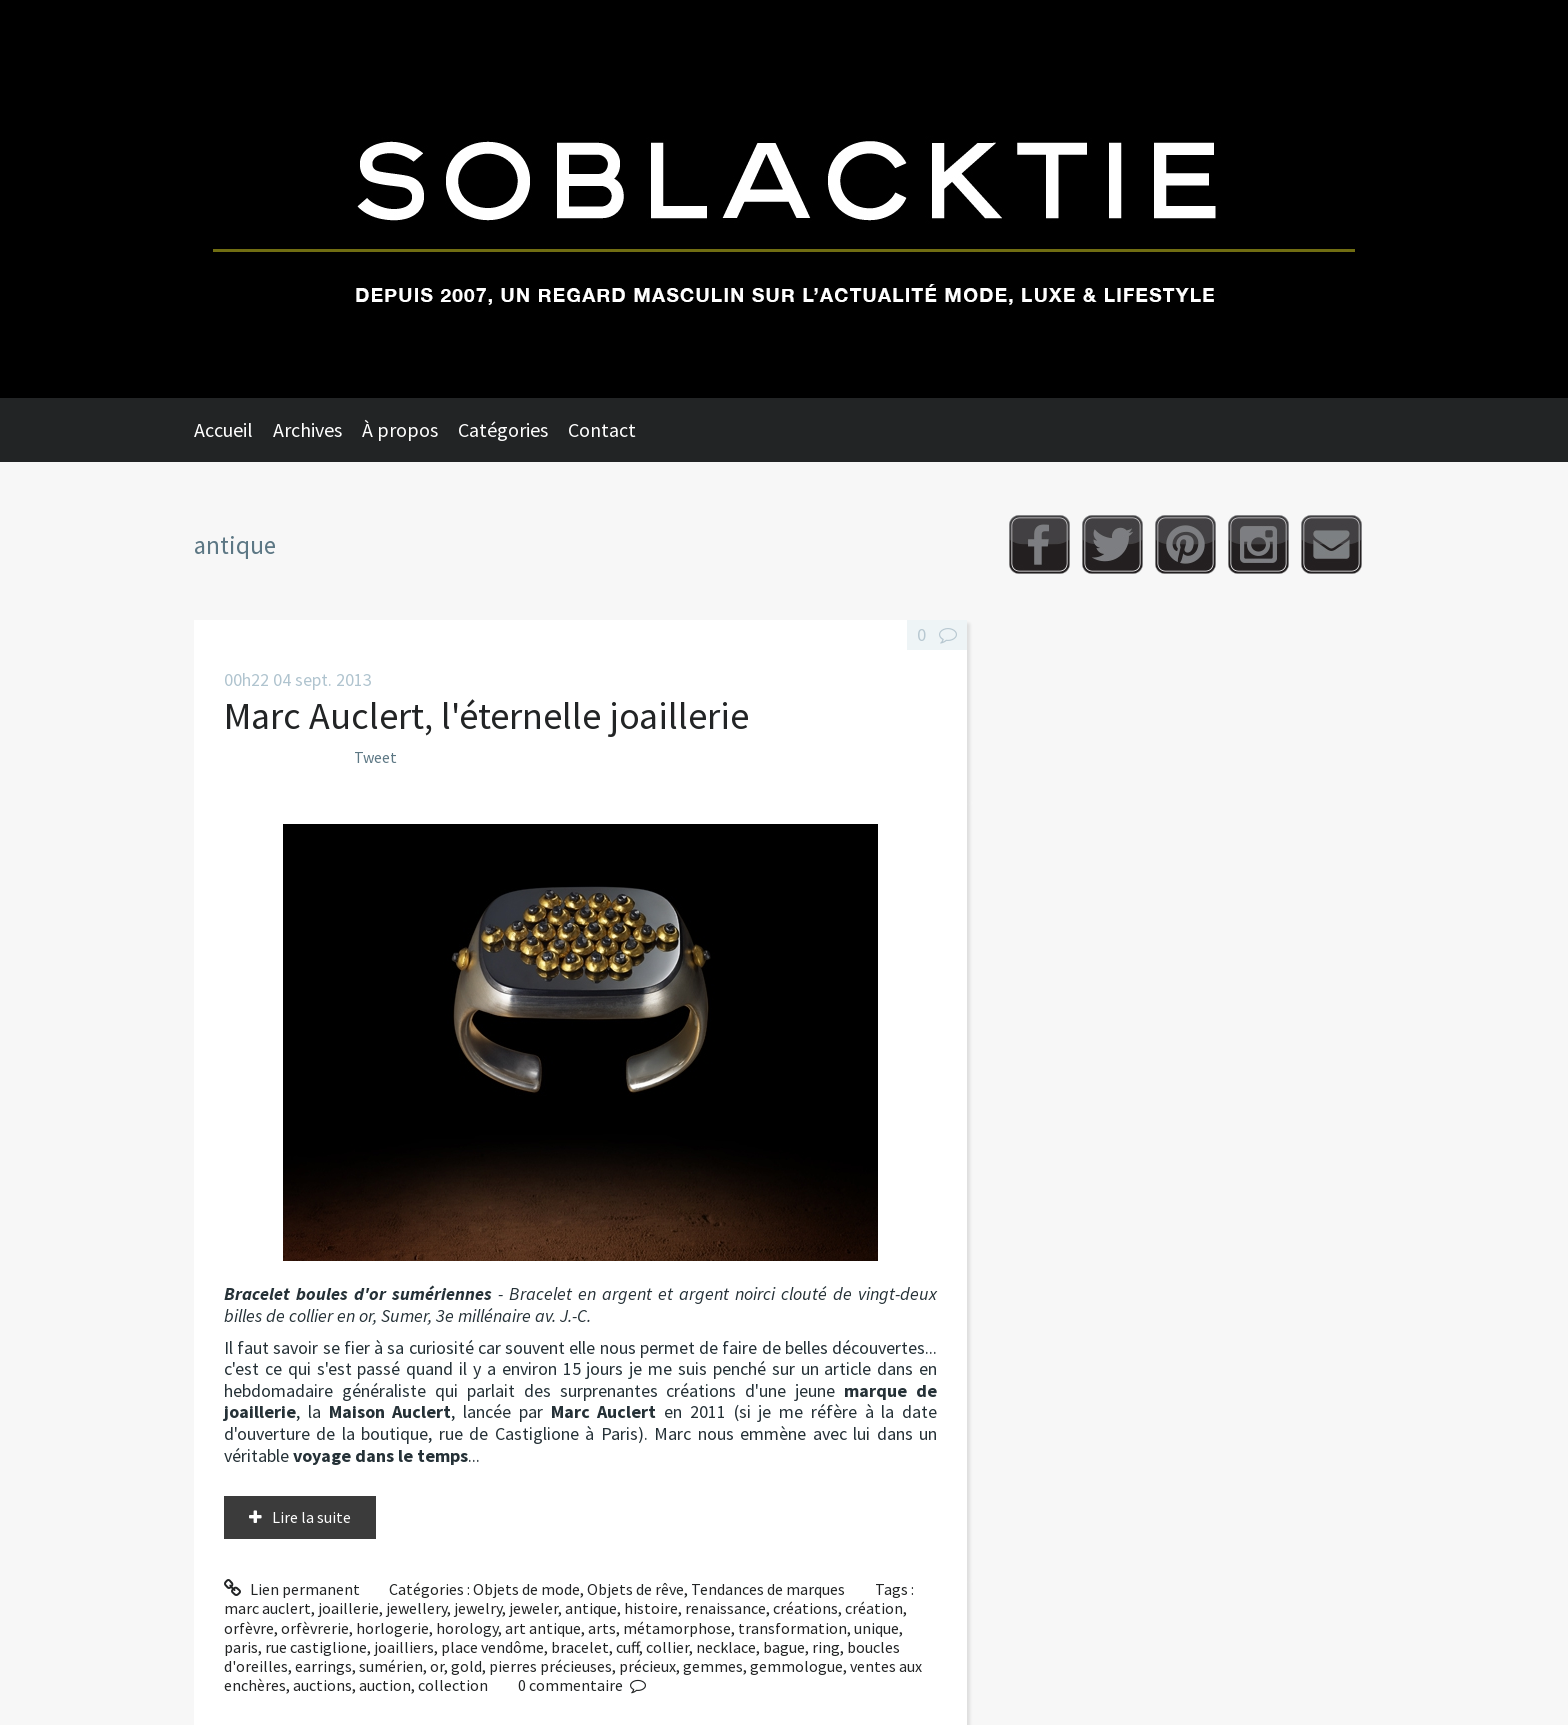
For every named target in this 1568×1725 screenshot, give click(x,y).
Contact (602, 429)
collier (667, 1647)
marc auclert (267, 1608)
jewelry (478, 1608)
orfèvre (249, 1628)
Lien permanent (292, 1589)
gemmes (713, 1666)
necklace (726, 1647)
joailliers (404, 1647)
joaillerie (348, 1608)
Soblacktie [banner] (784, 199)
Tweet (375, 757)
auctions (322, 1685)
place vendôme (492, 1647)
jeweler (533, 1608)
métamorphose (677, 1628)
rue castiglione (316, 1647)
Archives (307, 429)
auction (385, 1685)
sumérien (391, 1666)
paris (241, 1647)
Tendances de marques (768, 1589)
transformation (792, 1628)
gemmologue (796, 1666)
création (874, 1608)
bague (784, 1647)
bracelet (580, 1647)
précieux (647, 1666)
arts (602, 1628)
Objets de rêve (635, 1589)
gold (466, 1666)
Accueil (223, 429)
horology (467, 1628)
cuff (627, 1647)
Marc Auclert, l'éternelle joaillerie (486, 715)
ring (826, 1647)
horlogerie (392, 1628)
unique (876, 1628)
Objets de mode (526, 1589)
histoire (651, 1608)
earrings (323, 1666)
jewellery (416, 1608)
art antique (543, 1628)
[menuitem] (233, 430)
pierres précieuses (550, 1666)
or (437, 1666)
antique (591, 1608)
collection (453, 1685)
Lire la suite (311, 1517)
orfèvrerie (315, 1628)
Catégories (503, 429)
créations (805, 1608)
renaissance (725, 1608)
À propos (400, 429)
